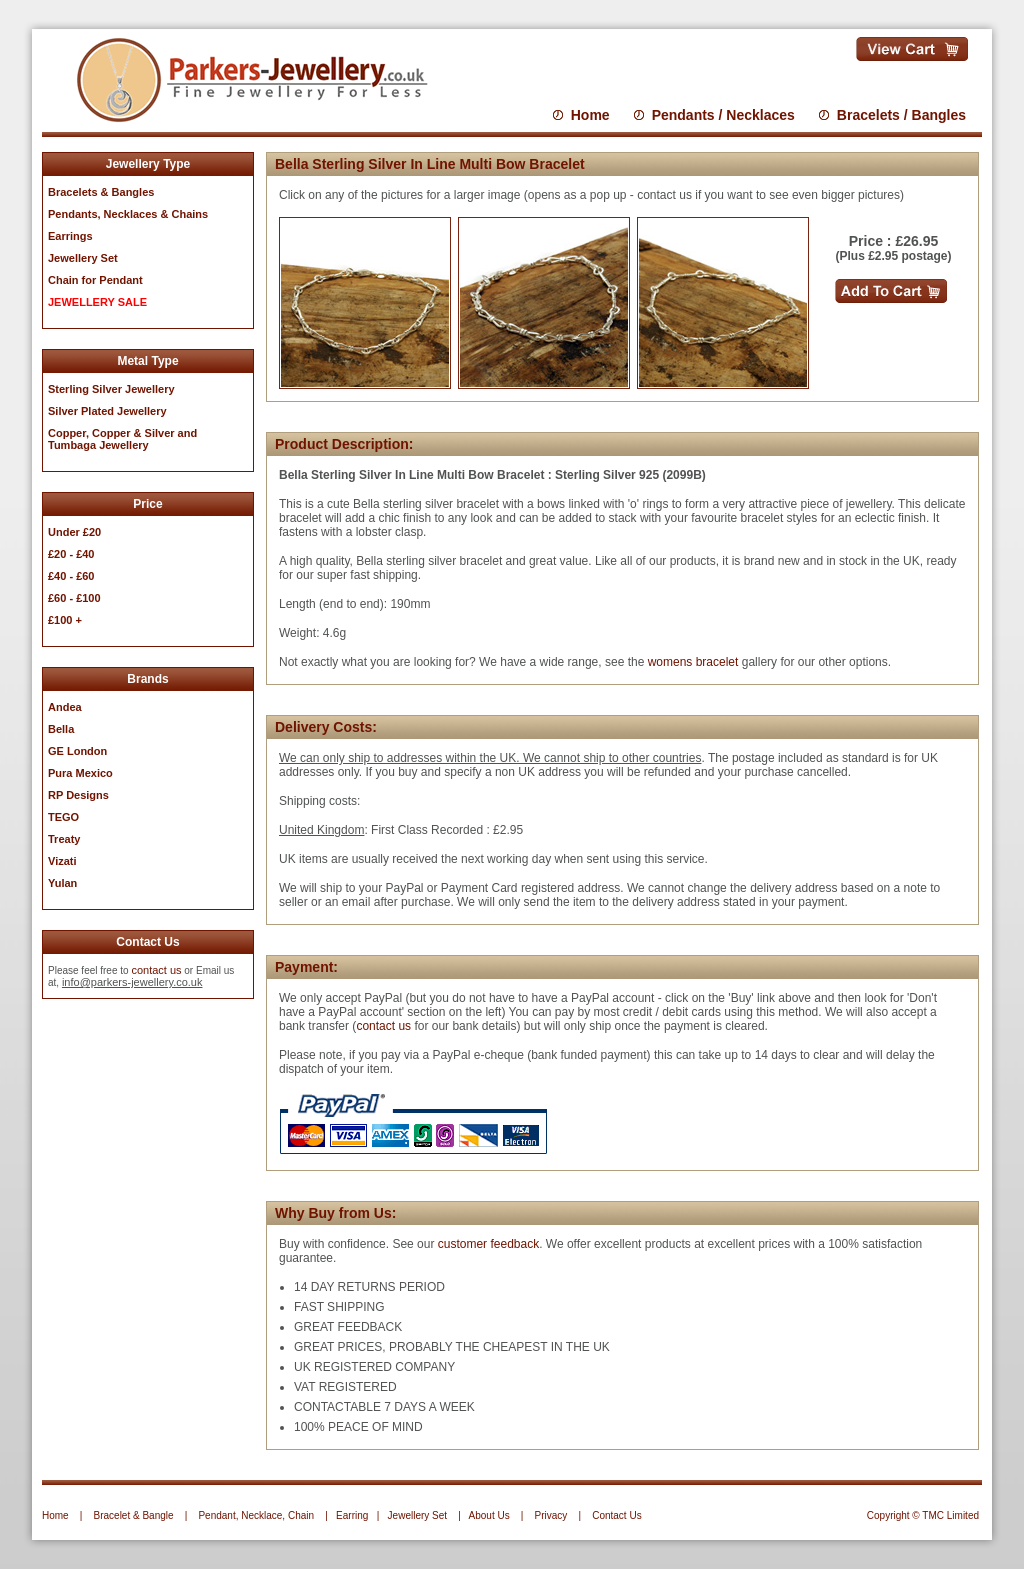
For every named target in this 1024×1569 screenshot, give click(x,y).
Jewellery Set (417, 1515)
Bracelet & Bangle (134, 1515)
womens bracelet (693, 662)
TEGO (63, 817)
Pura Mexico (80, 773)
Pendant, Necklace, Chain (256, 1515)
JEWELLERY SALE (97, 302)
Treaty (64, 839)
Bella (61, 729)
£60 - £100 (74, 598)
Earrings (70, 236)
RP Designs (78, 795)
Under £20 (74, 532)
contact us (156, 970)
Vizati (62, 861)
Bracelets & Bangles (101, 192)
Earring (352, 1515)
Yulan (62, 883)
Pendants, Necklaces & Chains (128, 214)
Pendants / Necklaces (723, 115)
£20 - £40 (71, 554)
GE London (77, 751)
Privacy (551, 1515)
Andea (65, 707)
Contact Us (616, 1515)
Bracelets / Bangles (901, 115)
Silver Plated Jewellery (107, 411)
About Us (489, 1515)
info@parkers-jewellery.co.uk (132, 982)
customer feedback (488, 1244)
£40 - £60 (71, 576)
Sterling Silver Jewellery (111, 389)
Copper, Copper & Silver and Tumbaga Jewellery (122, 439)
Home (590, 115)
